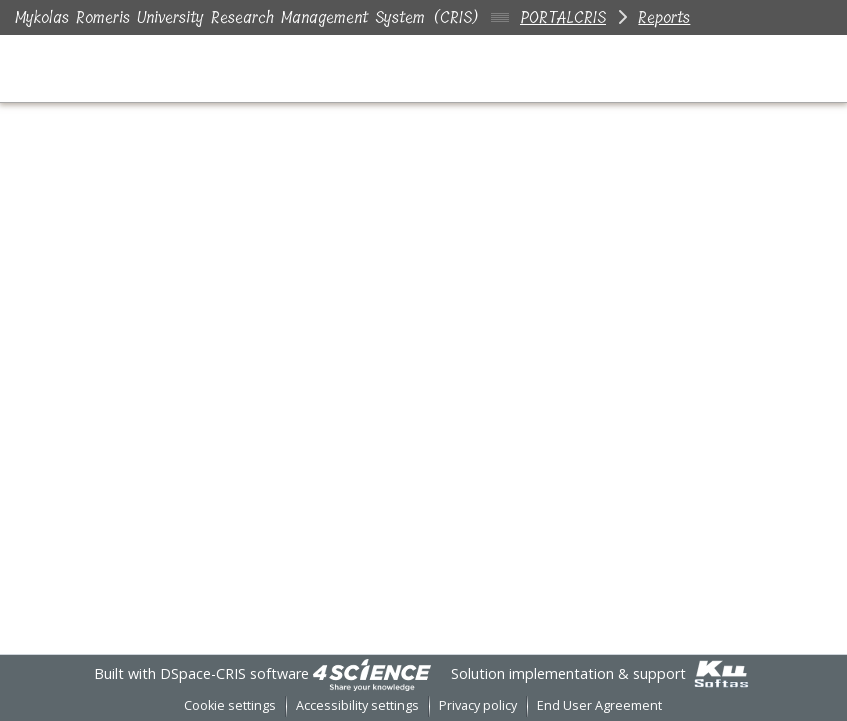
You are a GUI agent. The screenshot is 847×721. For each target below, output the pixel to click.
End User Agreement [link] (599, 705)
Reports (664, 17)
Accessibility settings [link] (357, 705)
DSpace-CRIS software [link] (234, 673)
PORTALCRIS (563, 17)
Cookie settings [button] (230, 705)
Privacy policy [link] (478, 705)
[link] (372, 673)
